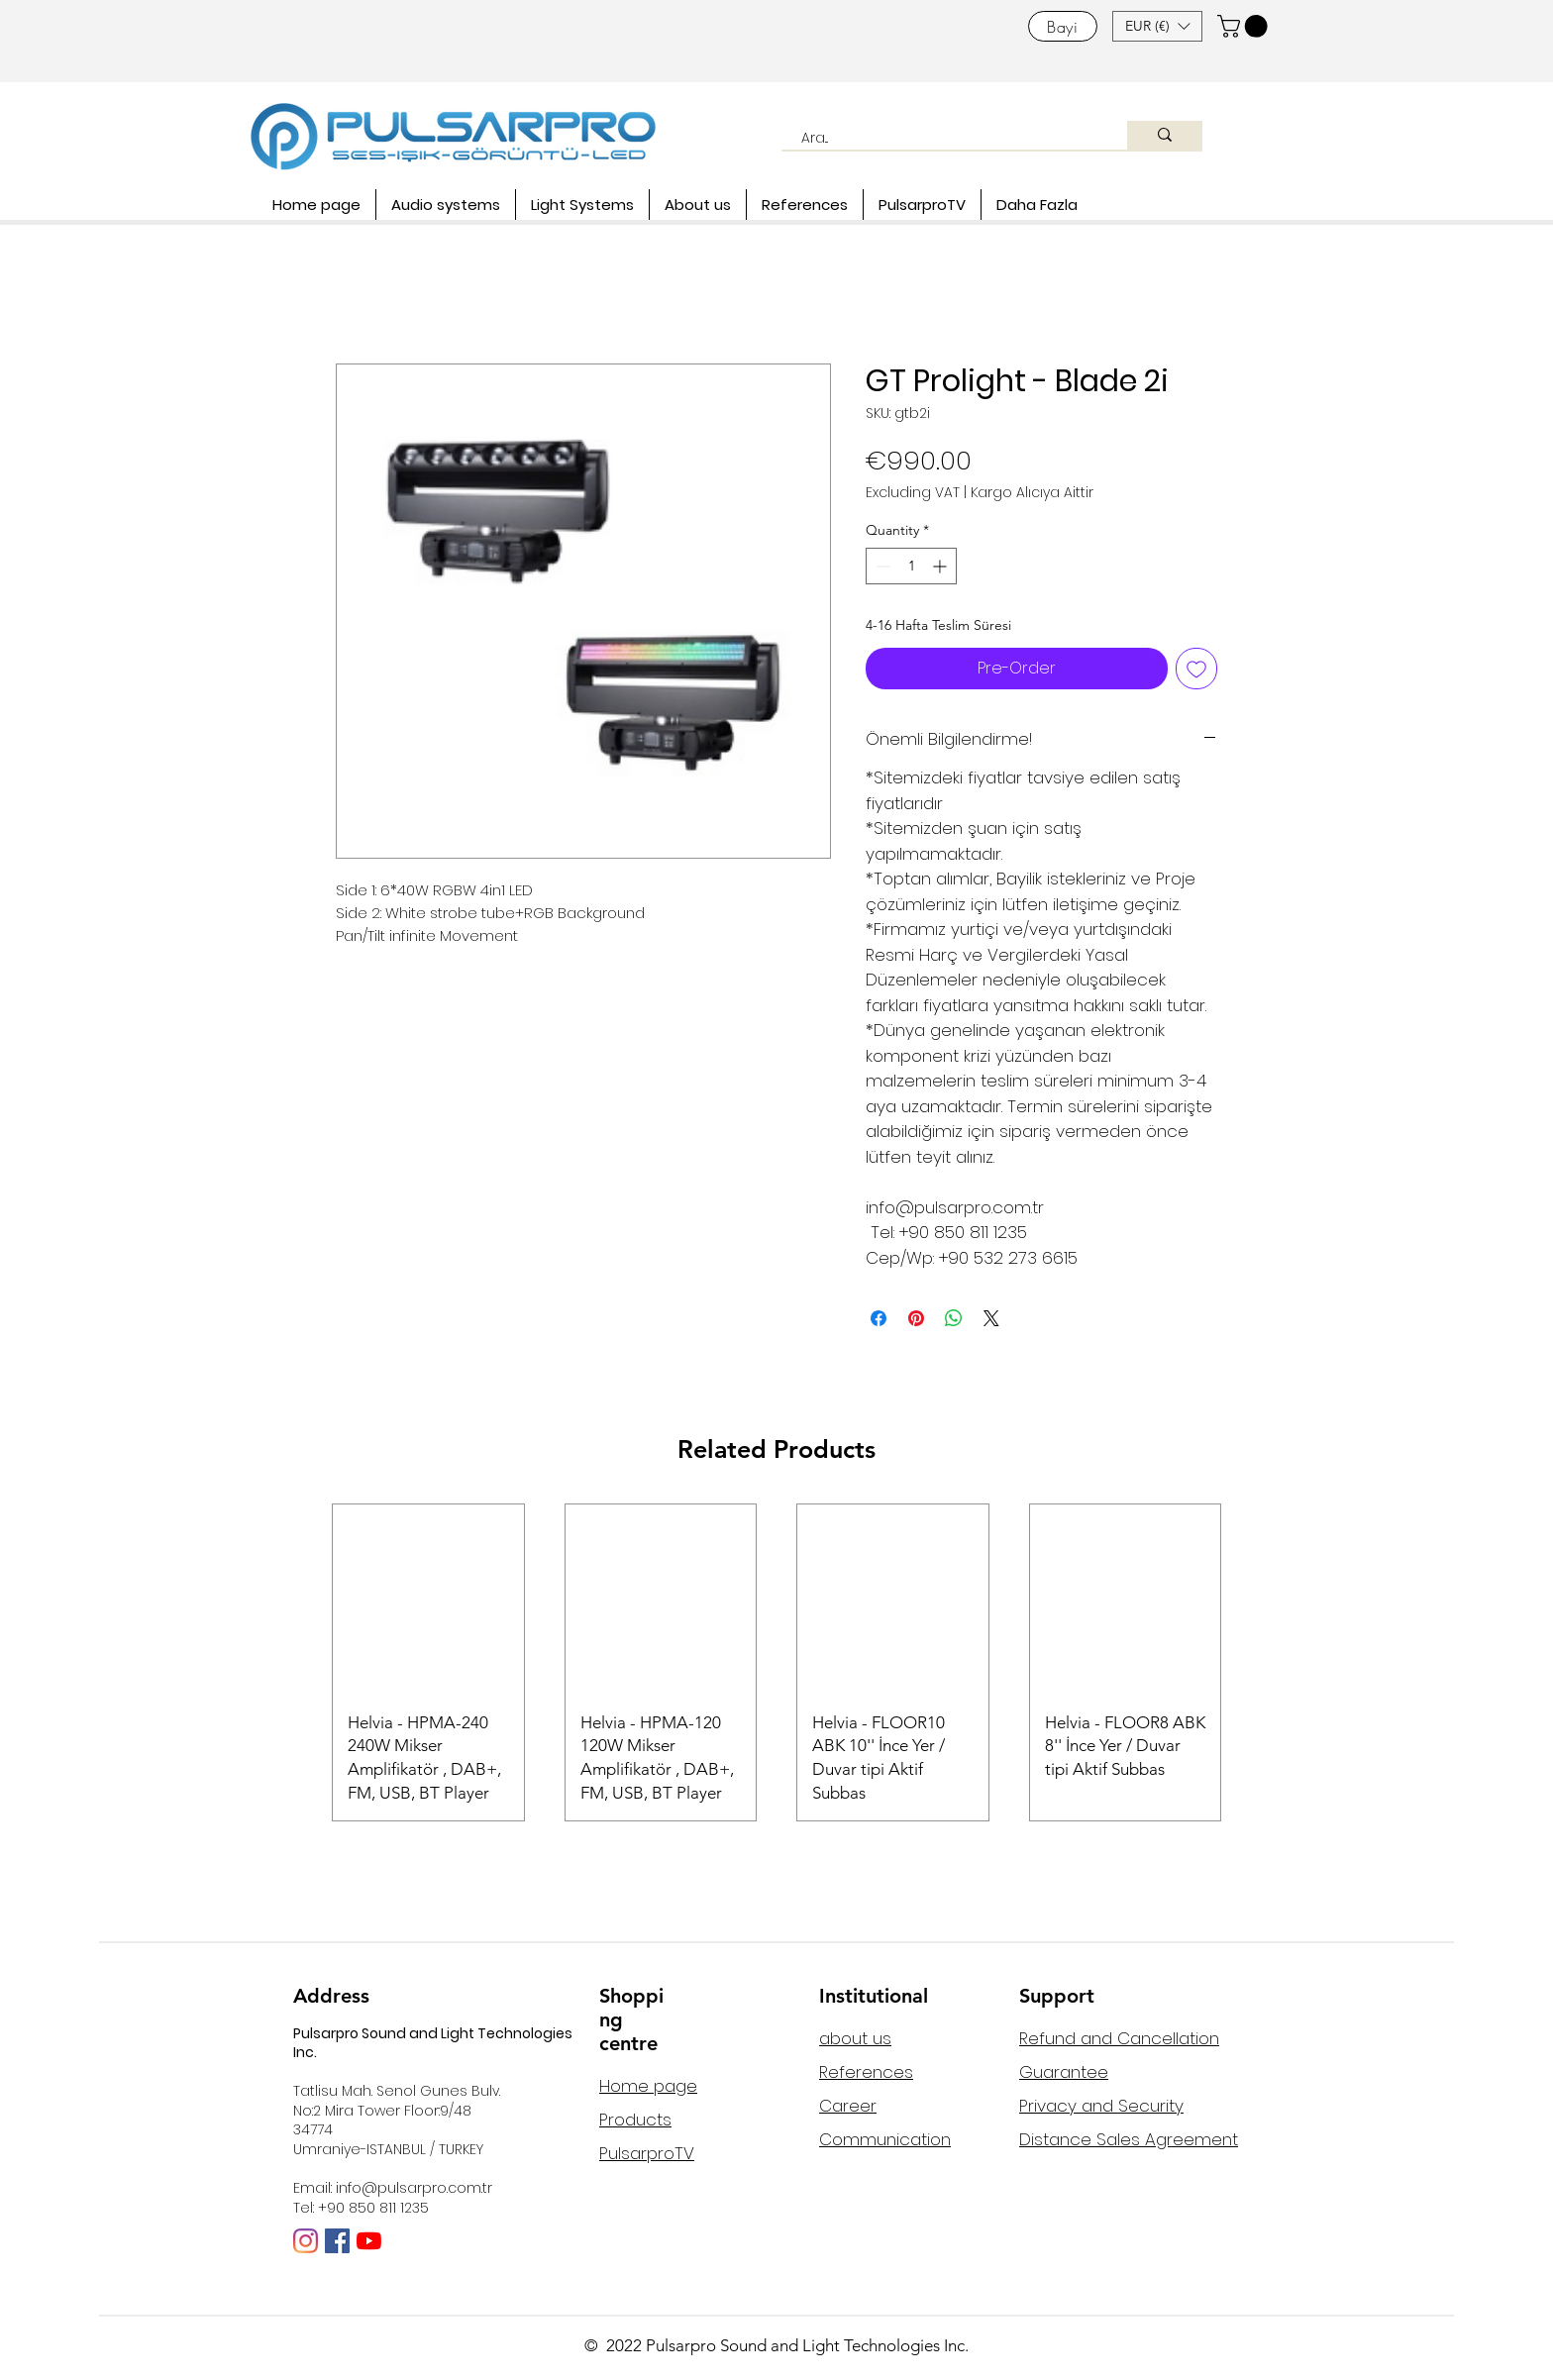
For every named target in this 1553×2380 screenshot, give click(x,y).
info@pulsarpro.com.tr (414, 2188)
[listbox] (1157, 26)
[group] (776, 1662)
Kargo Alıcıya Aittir (1032, 492)
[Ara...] (943, 138)
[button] (1157, 26)
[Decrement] (881, 566)
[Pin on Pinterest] (916, 1318)
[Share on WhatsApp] (954, 1318)
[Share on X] (991, 1318)
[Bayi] (1062, 26)
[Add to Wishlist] (1196, 668)
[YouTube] (369, 2240)
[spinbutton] (911, 566)
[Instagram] (305, 2240)
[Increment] (941, 566)
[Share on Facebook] (878, 1318)
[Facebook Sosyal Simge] (337, 2240)
